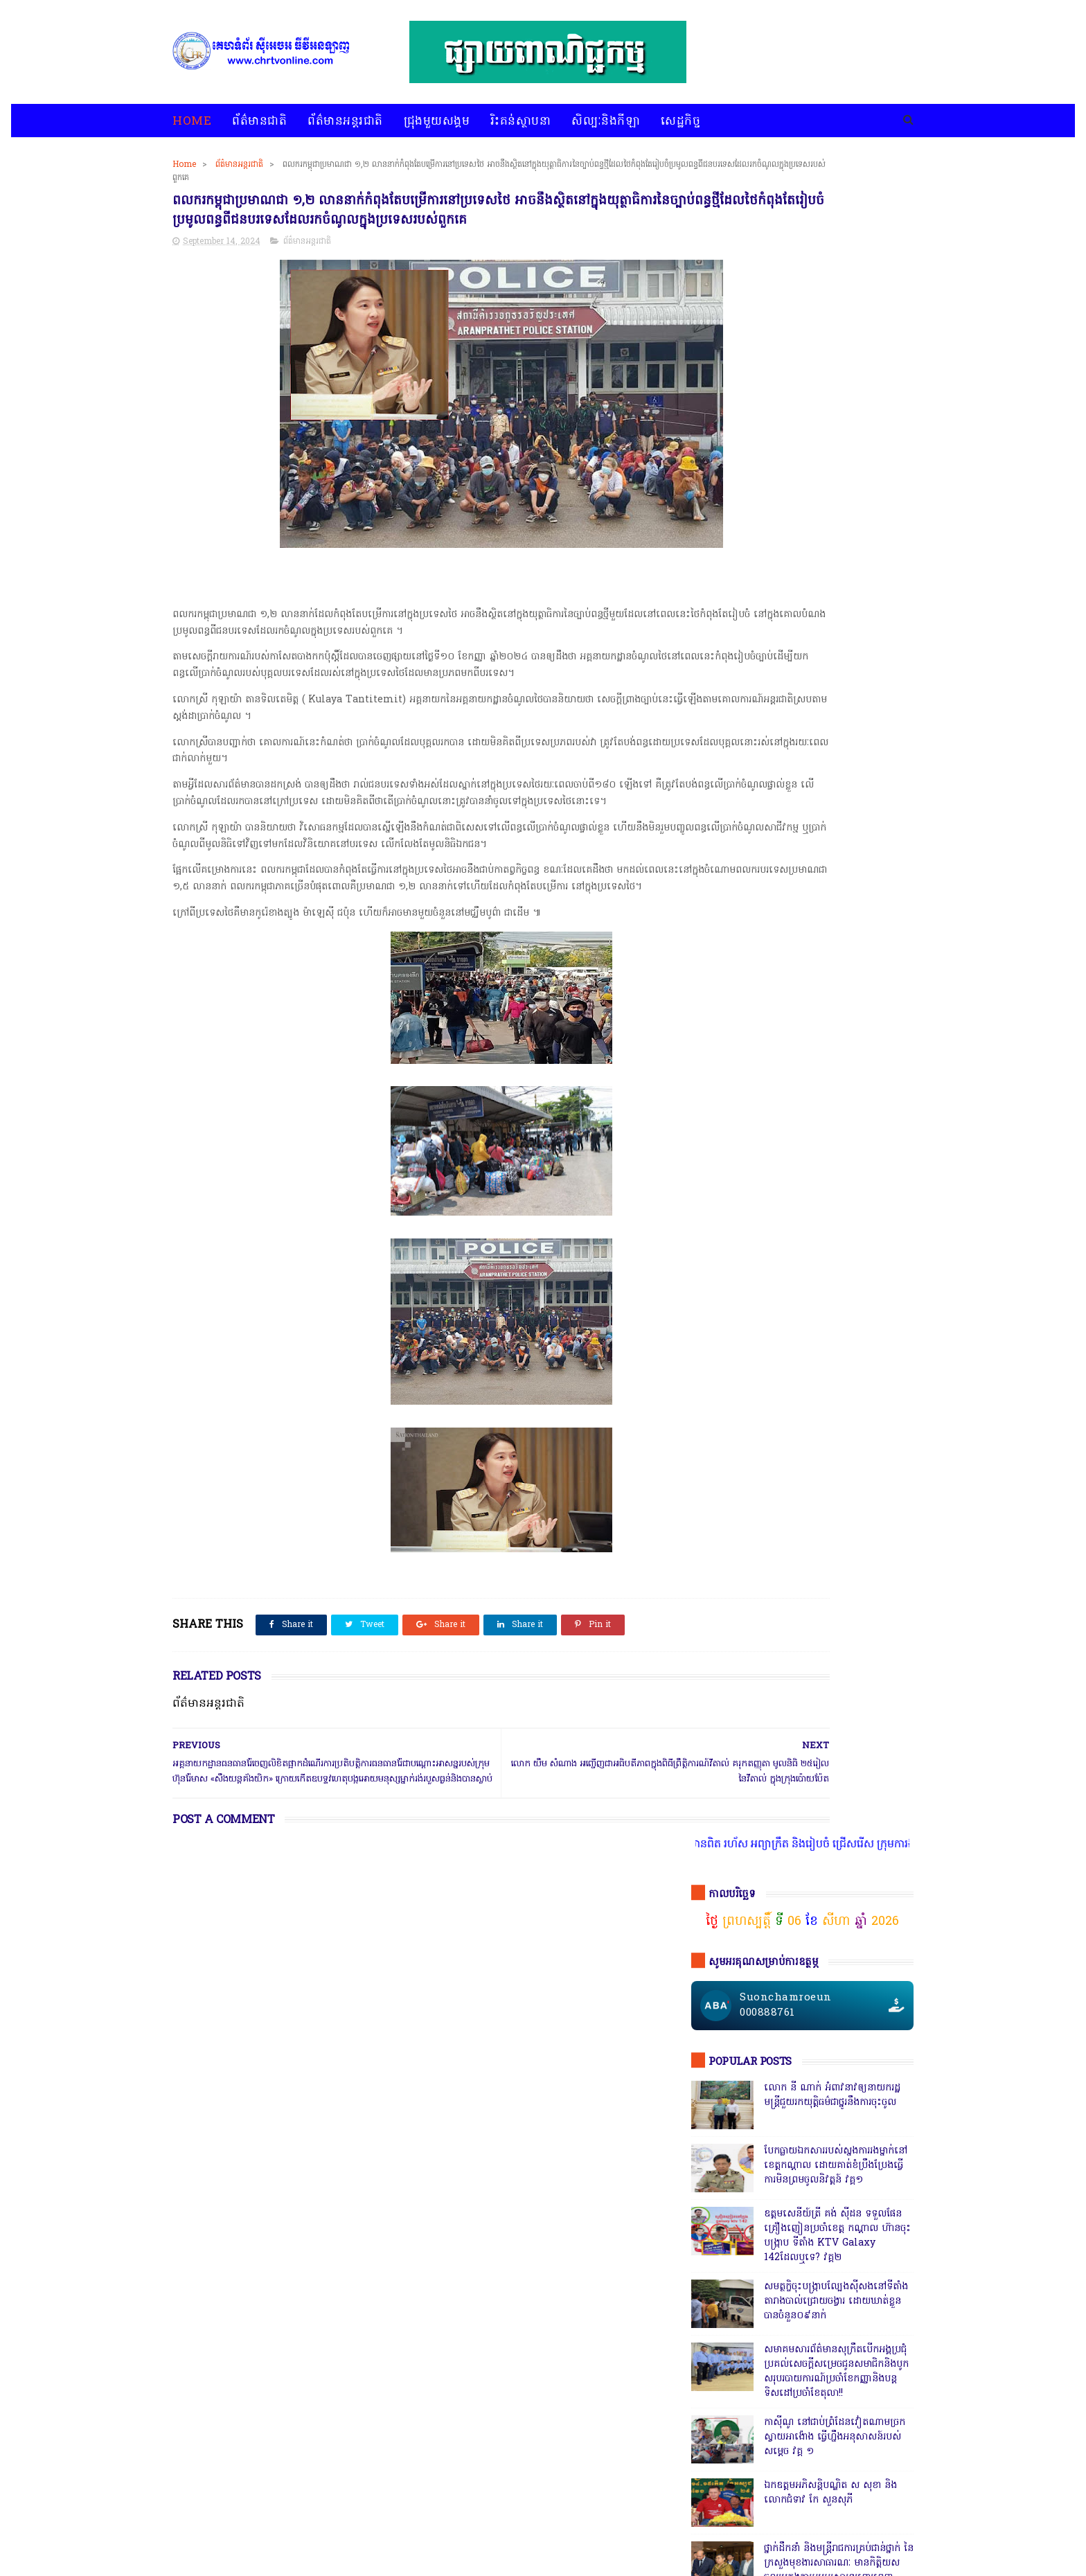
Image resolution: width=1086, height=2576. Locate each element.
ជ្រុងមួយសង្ (717, 2113)
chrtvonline (271, 2566)
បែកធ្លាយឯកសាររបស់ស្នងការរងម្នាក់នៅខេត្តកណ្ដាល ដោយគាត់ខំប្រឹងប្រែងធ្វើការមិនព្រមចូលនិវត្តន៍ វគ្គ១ (835, 492)
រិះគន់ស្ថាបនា (520, 121)
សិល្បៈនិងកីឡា (605, 121)
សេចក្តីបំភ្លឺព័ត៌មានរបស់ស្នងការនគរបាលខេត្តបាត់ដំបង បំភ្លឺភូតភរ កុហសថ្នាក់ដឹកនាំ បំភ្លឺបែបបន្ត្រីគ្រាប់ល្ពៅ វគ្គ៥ (835, 991)
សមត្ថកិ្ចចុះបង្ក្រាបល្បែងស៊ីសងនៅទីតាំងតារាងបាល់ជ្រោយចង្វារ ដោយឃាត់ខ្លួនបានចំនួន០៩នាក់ (836, 628)
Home (191, 121)
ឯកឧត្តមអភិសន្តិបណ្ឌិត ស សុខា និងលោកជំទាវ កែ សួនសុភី (830, 819)
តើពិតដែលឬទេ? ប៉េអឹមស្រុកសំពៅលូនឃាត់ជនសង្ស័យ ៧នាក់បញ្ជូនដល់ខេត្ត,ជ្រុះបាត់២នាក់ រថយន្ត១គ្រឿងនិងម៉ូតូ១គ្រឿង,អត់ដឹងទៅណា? (836, 1426)
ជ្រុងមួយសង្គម (437, 121)
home (184, 2529)
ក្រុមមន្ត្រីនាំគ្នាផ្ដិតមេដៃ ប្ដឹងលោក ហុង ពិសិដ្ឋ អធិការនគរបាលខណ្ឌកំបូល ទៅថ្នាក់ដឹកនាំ (834, 1054)
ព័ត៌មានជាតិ (259, 121)
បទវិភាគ (437, 2529)
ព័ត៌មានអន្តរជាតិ (345, 121)
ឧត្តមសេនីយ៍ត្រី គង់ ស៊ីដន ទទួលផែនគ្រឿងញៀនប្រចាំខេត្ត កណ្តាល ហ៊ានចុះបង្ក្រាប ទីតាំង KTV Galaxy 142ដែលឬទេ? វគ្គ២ (837, 562)
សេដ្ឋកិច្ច (680, 121)
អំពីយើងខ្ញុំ (571, 2529)
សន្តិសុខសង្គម (844, 2139)
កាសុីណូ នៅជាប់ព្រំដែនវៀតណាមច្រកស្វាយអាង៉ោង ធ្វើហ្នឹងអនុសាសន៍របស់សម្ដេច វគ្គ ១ (834, 763)
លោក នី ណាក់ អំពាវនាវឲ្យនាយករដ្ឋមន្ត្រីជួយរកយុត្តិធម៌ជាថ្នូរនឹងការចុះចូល (832, 421)
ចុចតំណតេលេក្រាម (746, 1158)
